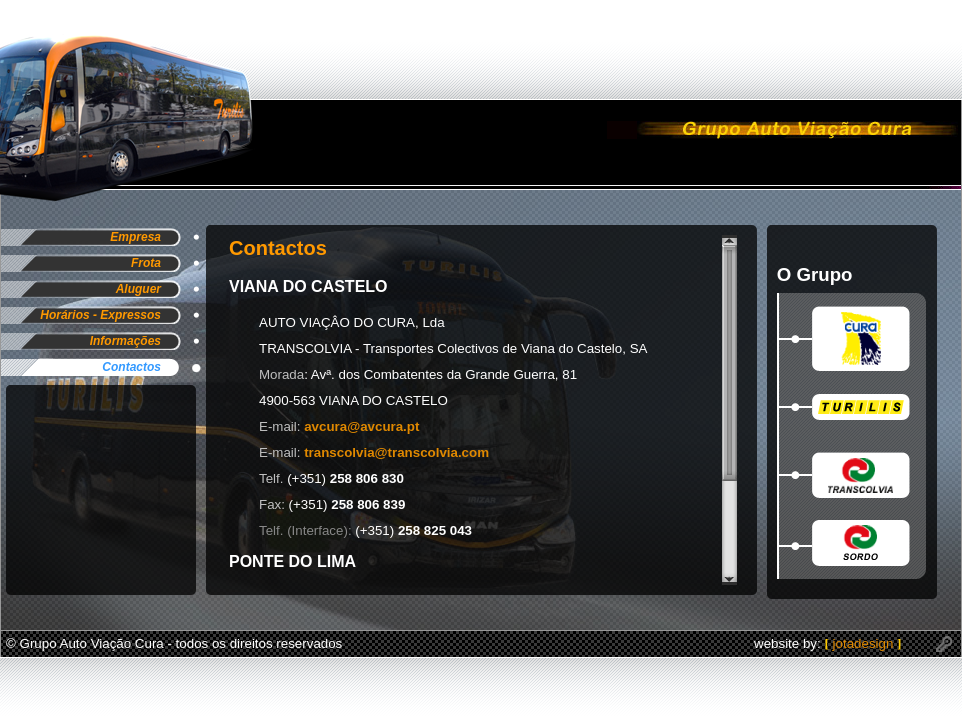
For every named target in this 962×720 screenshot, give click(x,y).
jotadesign (865, 643)
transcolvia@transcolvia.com (396, 452)
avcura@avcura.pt (361, 426)
